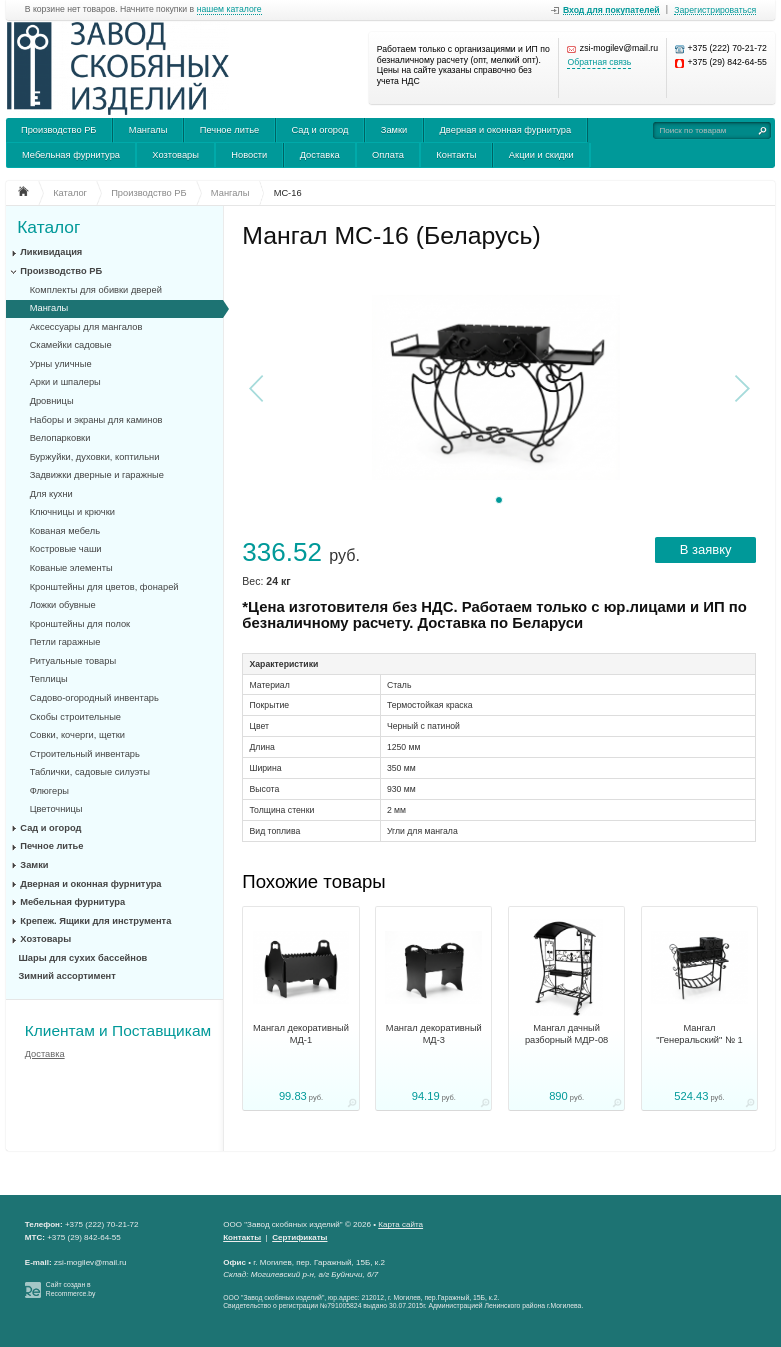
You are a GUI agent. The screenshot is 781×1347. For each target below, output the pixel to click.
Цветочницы (56, 809)
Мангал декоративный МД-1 (301, 1034)
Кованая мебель (65, 531)
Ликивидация (51, 252)
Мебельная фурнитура (71, 155)
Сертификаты (299, 1237)
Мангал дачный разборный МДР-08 (566, 1034)
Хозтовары (175, 155)
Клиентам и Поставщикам (118, 1030)
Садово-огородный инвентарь (94, 698)
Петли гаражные (65, 642)
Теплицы (49, 679)
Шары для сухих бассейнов (83, 958)
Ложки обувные (63, 605)
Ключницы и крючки (72, 512)
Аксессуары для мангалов (86, 327)
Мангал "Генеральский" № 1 (699, 1034)
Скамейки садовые (71, 345)
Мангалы (148, 130)
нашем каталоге (229, 9)
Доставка (320, 155)
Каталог (48, 227)
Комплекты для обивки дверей (96, 290)
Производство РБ (59, 130)
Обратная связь (599, 62)
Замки (394, 130)
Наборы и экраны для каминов (96, 420)
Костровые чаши (66, 549)
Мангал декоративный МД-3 (434, 1034)
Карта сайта (400, 1224)
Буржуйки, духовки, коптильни (95, 457)
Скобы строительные (75, 717)
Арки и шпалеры (65, 382)
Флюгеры (49, 791)
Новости (249, 155)
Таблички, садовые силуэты (90, 772)
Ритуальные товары (73, 661)
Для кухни (51, 494)
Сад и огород (320, 130)
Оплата (388, 155)
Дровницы (52, 401)
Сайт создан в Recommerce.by (71, 1289)
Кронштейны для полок (80, 624)
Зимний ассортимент (67, 976)
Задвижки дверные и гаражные (97, 475)
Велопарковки (60, 438)
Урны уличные (61, 364)
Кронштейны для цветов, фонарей (104, 587)
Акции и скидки (541, 155)
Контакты (456, 155)
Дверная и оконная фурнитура (506, 130)
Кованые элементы (71, 568)
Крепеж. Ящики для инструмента (95, 921)
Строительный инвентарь (85, 754)
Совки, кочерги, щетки (77, 735)
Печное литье (229, 130)
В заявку (706, 549)
